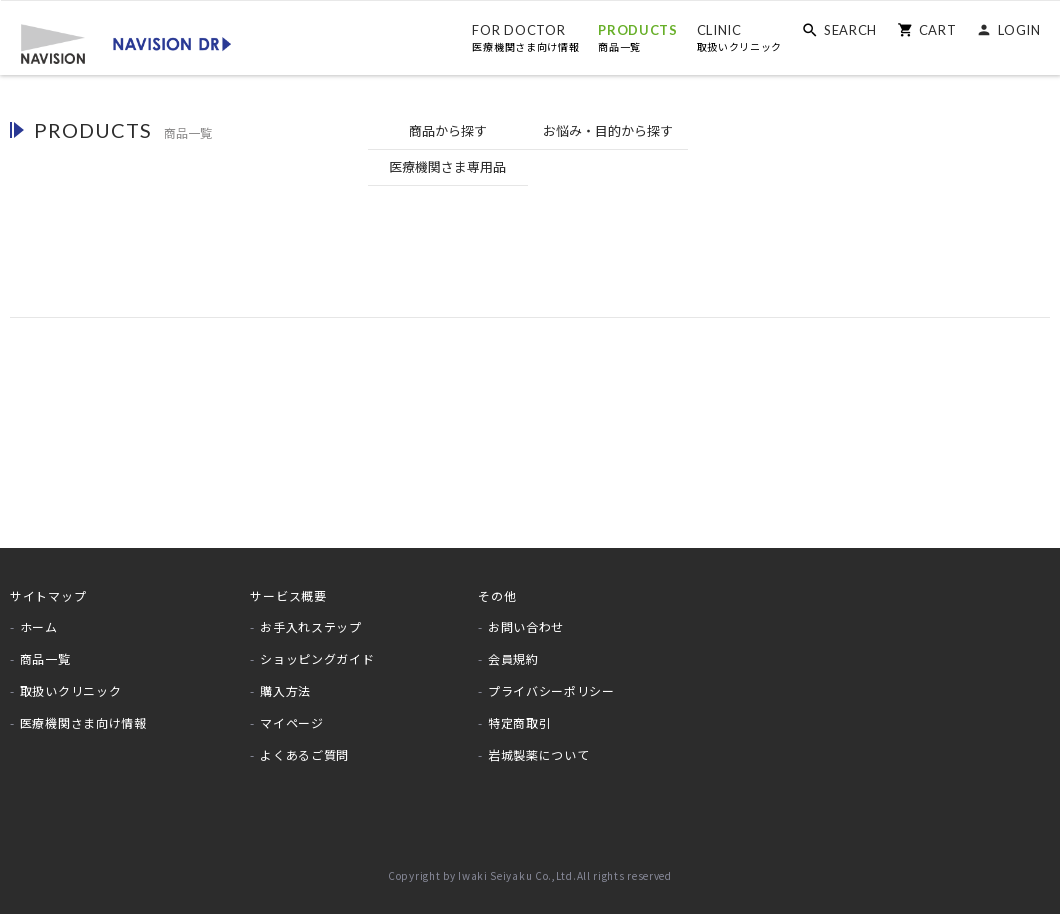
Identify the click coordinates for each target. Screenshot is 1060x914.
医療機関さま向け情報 (83, 712)
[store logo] (125, 42)
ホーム (39, 617)
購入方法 (285, 681)
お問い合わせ (526, 617)
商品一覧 (45, 649)
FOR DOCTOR (525, 38)
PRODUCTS (637, 38)
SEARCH (849, 30)
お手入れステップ (311, 617)
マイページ (292, 712)
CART (937, 30)
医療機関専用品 (691, 131)
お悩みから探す (531, 131)
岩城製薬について (539, 744)
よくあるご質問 (304, 744)
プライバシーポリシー (551, 681)
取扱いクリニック (71, 681)
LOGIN (1019, 30)
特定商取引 (520, 712)
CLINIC (739, 38)
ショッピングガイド (317, 649)
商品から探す (370, 130)
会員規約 (513, 649)
